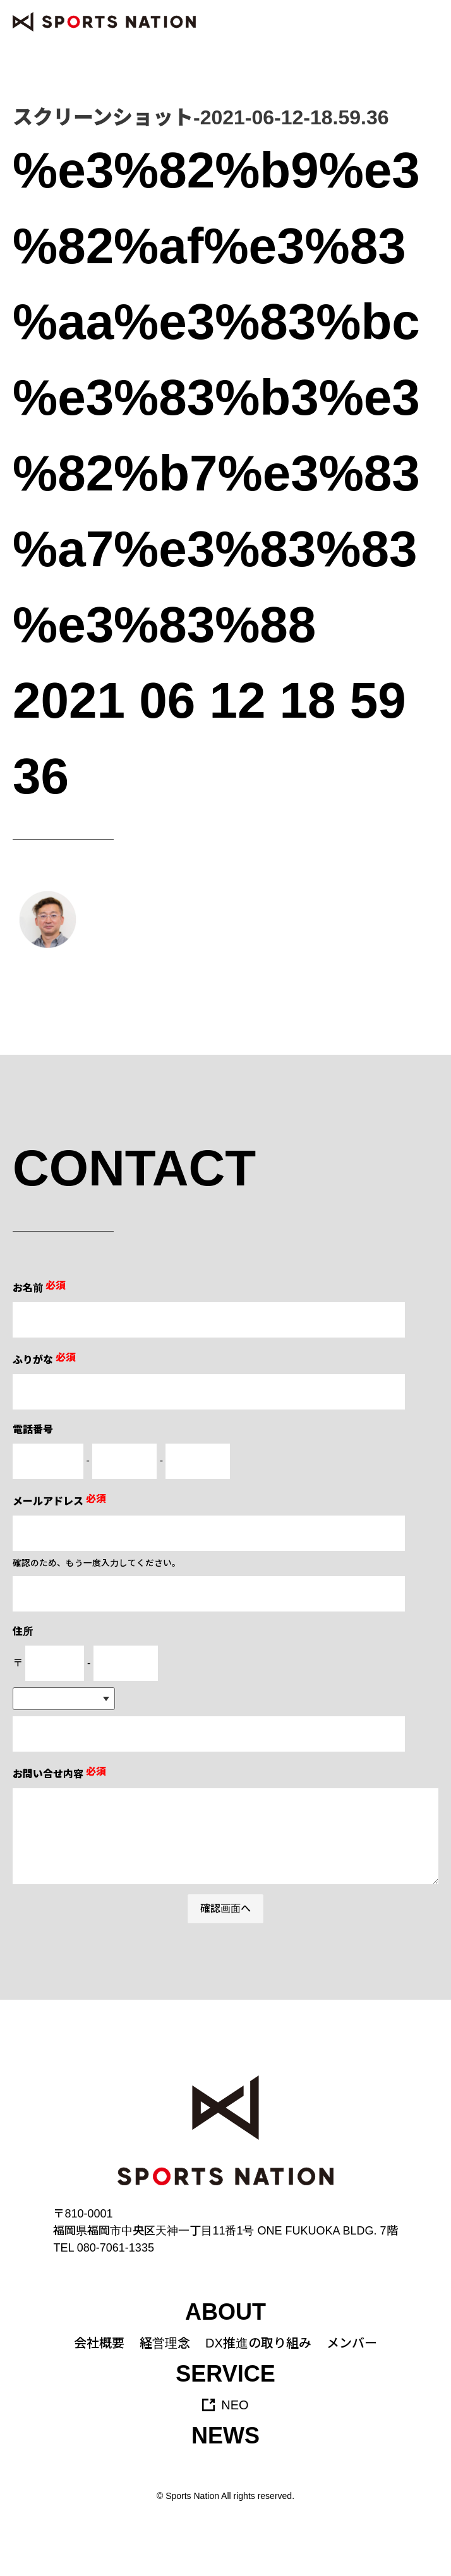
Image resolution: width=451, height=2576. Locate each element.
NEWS (225, 2435)
